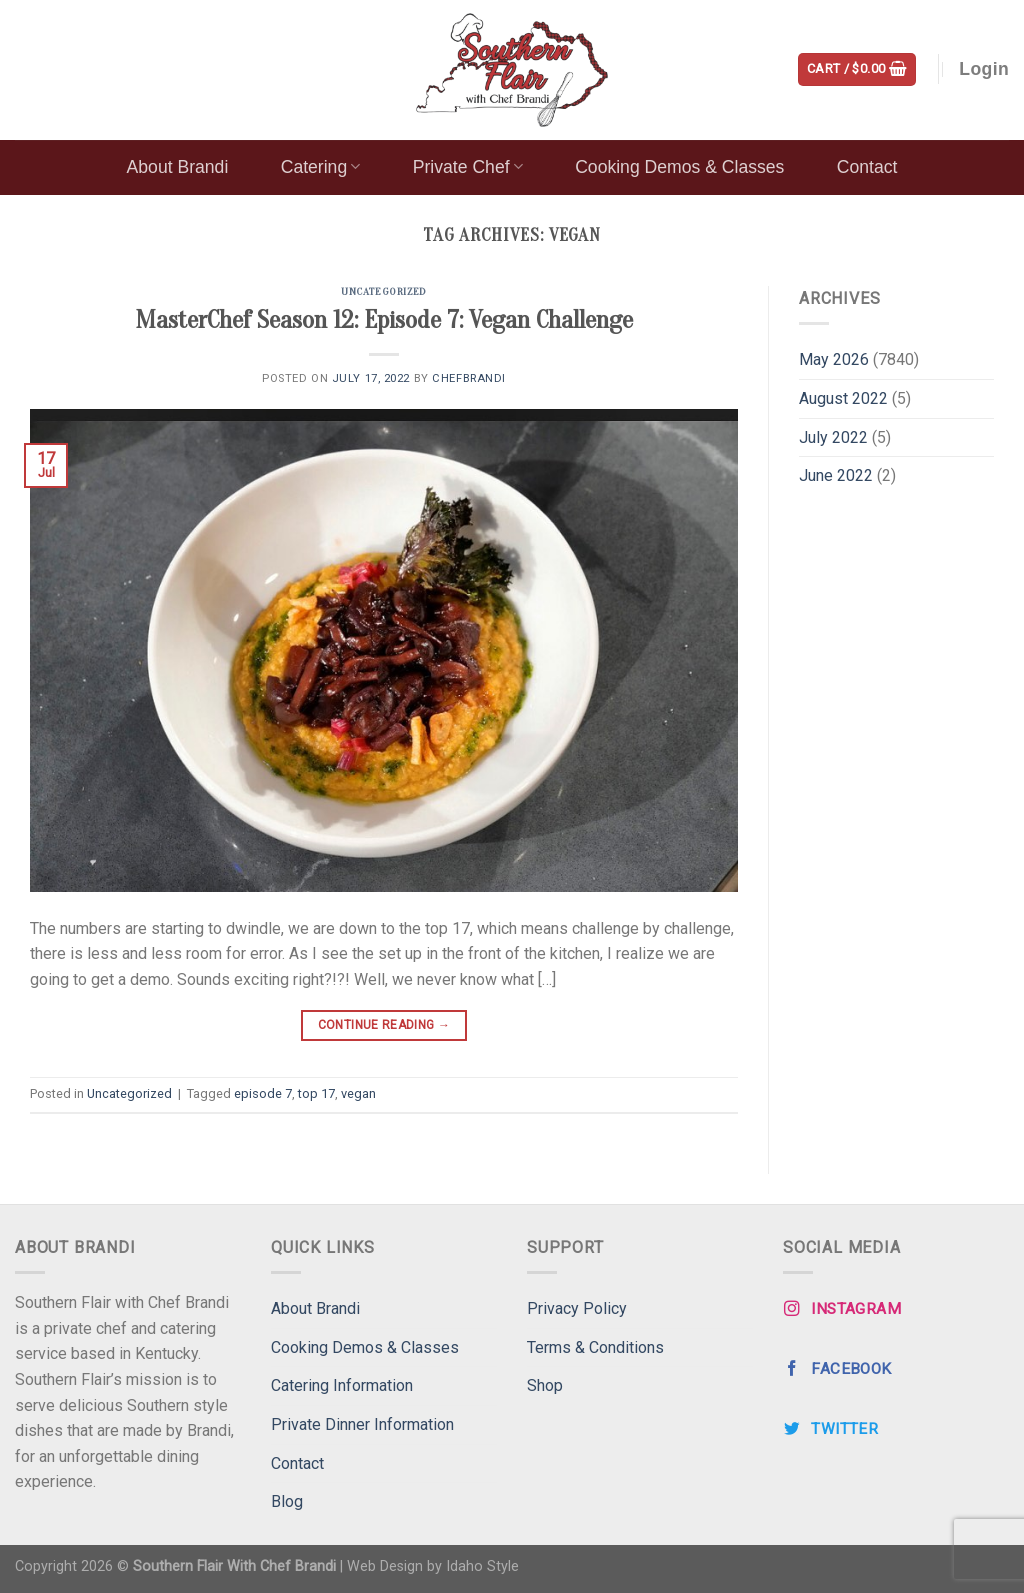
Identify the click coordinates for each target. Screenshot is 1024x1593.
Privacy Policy (577, 1308)
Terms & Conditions (595, 1347)
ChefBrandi (469, 378)
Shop (545, 1385)
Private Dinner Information (362, 1424)
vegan (358, 1093)
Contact (867, 167)
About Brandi (178, 167)
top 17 (316, 1093)
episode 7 (263, 1093)
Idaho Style (482, 1566)
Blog (287, 1501)
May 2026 (834, 359)
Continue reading (384, 1025)
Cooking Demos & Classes (679, 167)
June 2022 (836, 475)
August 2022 (843, 398)
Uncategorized (383, 291)
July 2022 (833, 437)
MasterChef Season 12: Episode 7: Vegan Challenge (384, 320)
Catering (321, 167)
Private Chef (468, 167)
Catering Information (342, 1385)
